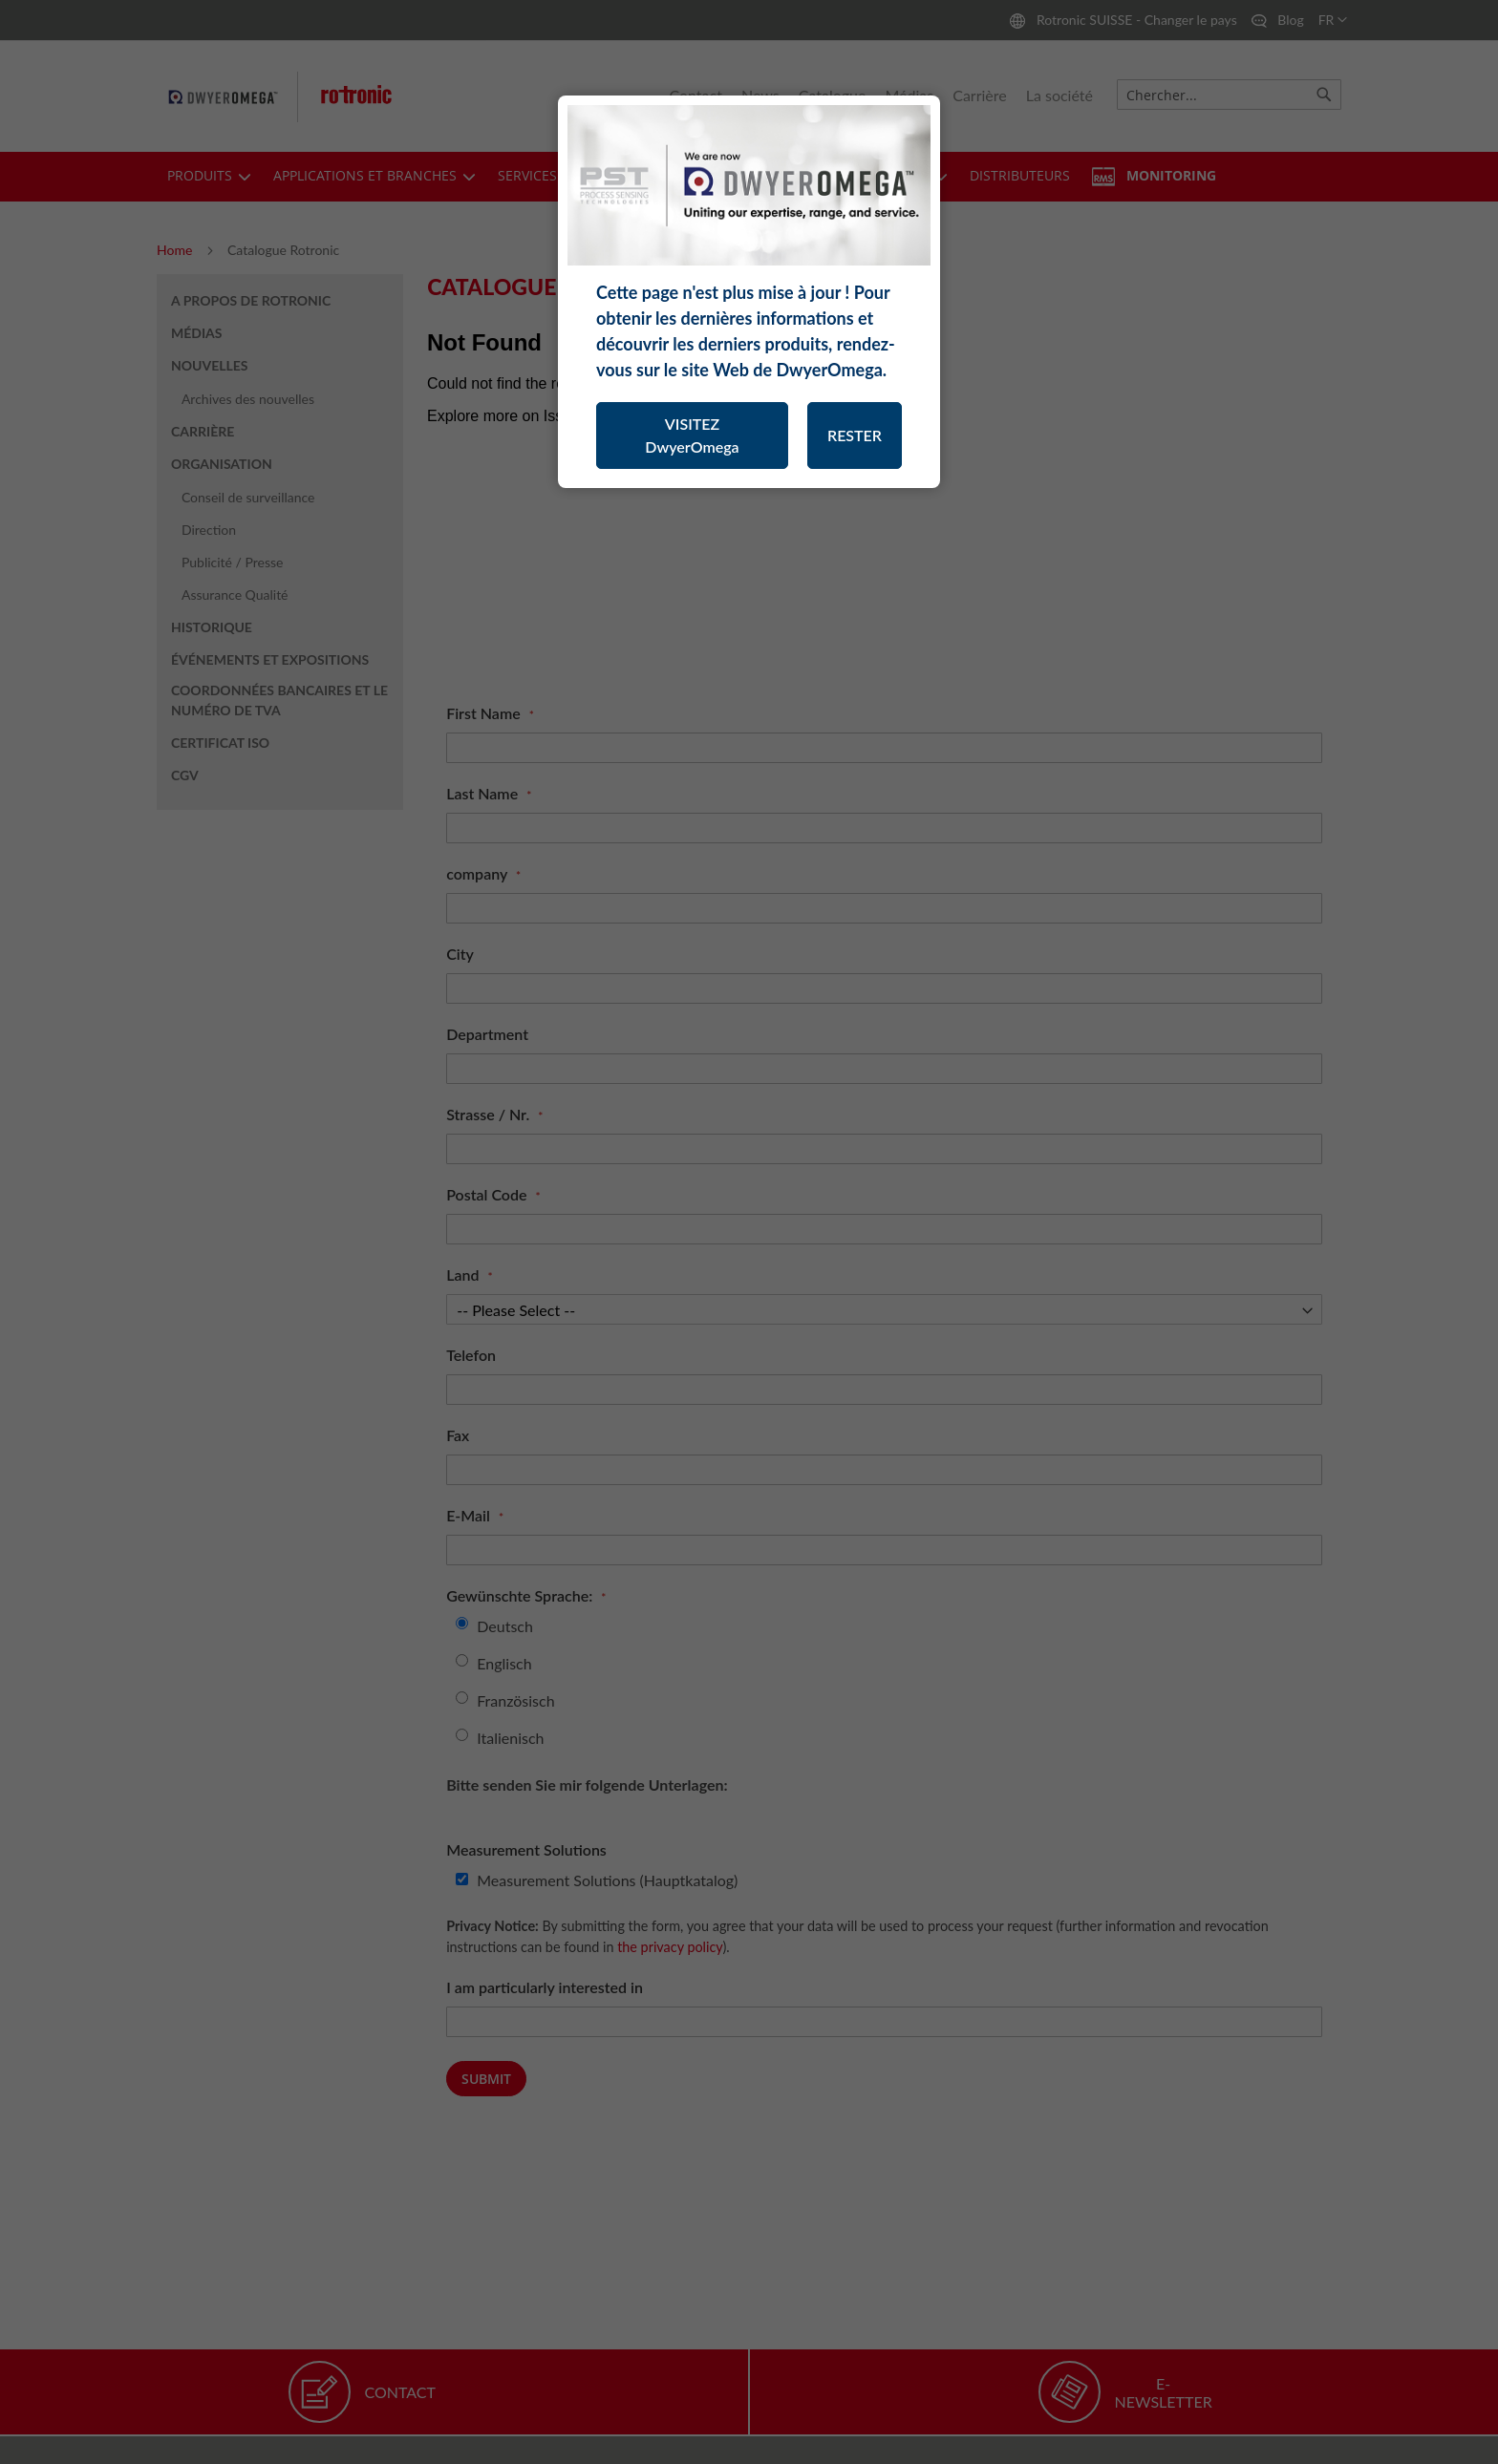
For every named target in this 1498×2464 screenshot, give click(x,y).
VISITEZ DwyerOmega (691, 435)
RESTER (854, 435)
